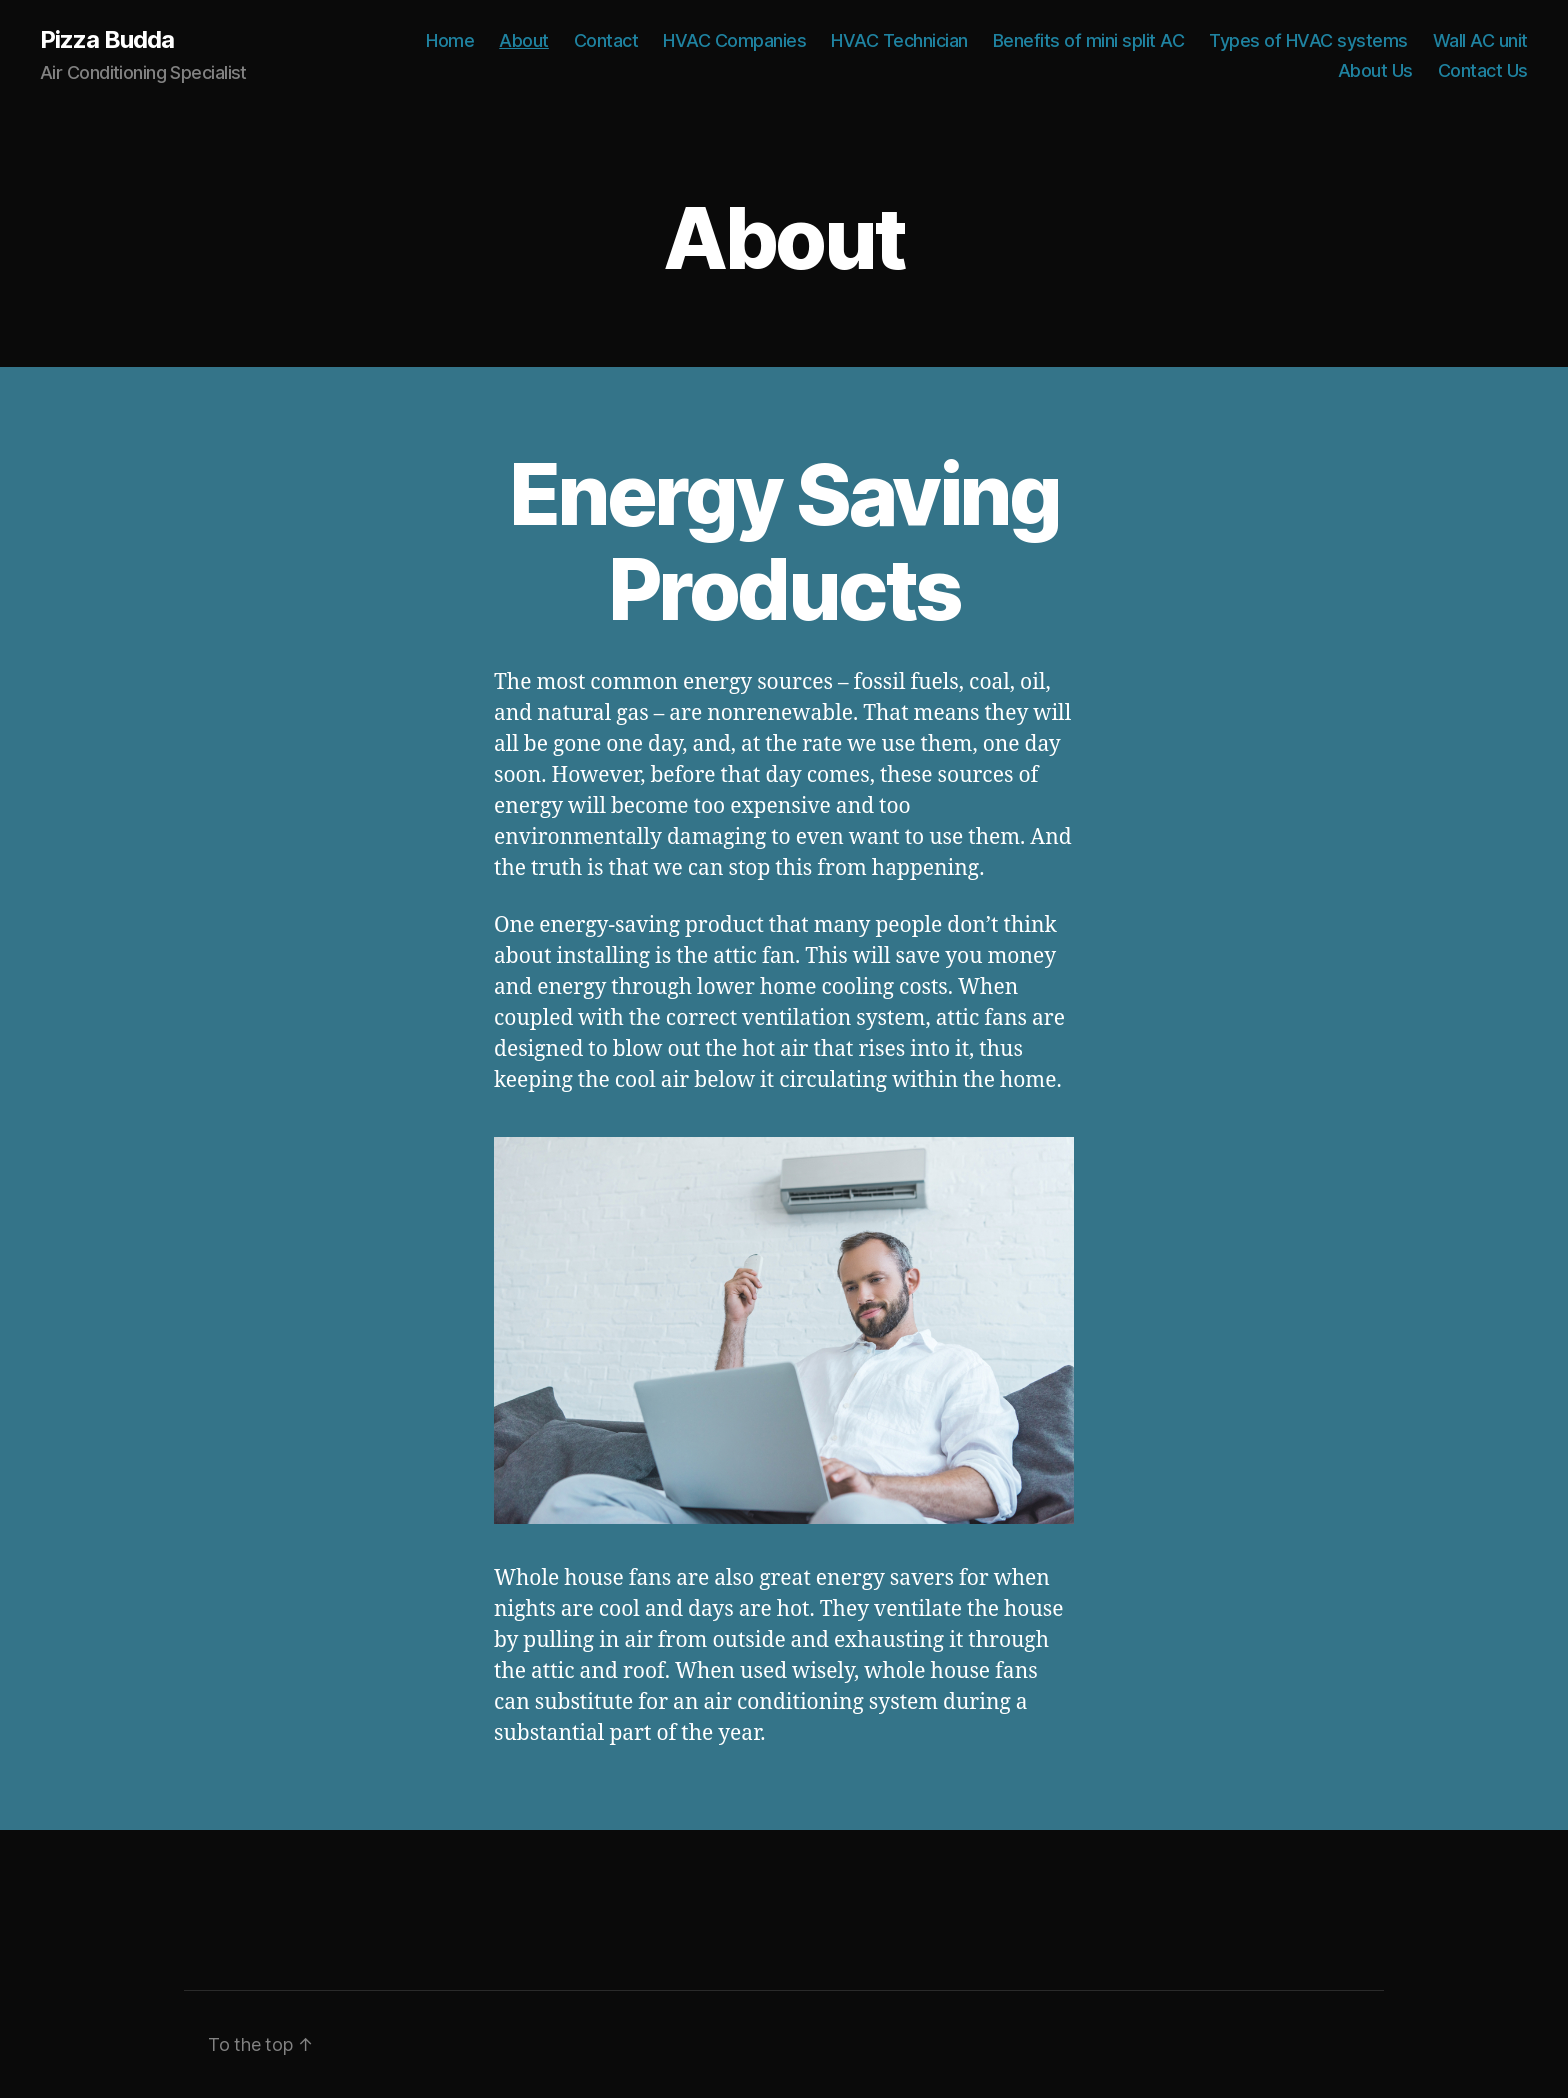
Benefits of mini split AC (1089, 40)
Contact (606, 40)
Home (450, 40)
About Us (1375, 70)
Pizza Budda (107, 40)
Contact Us (1483, 70)
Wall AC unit (1480, 40)
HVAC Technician (899, 40)
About (524, 40)
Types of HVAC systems (1308, 40)
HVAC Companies (734, 40)
